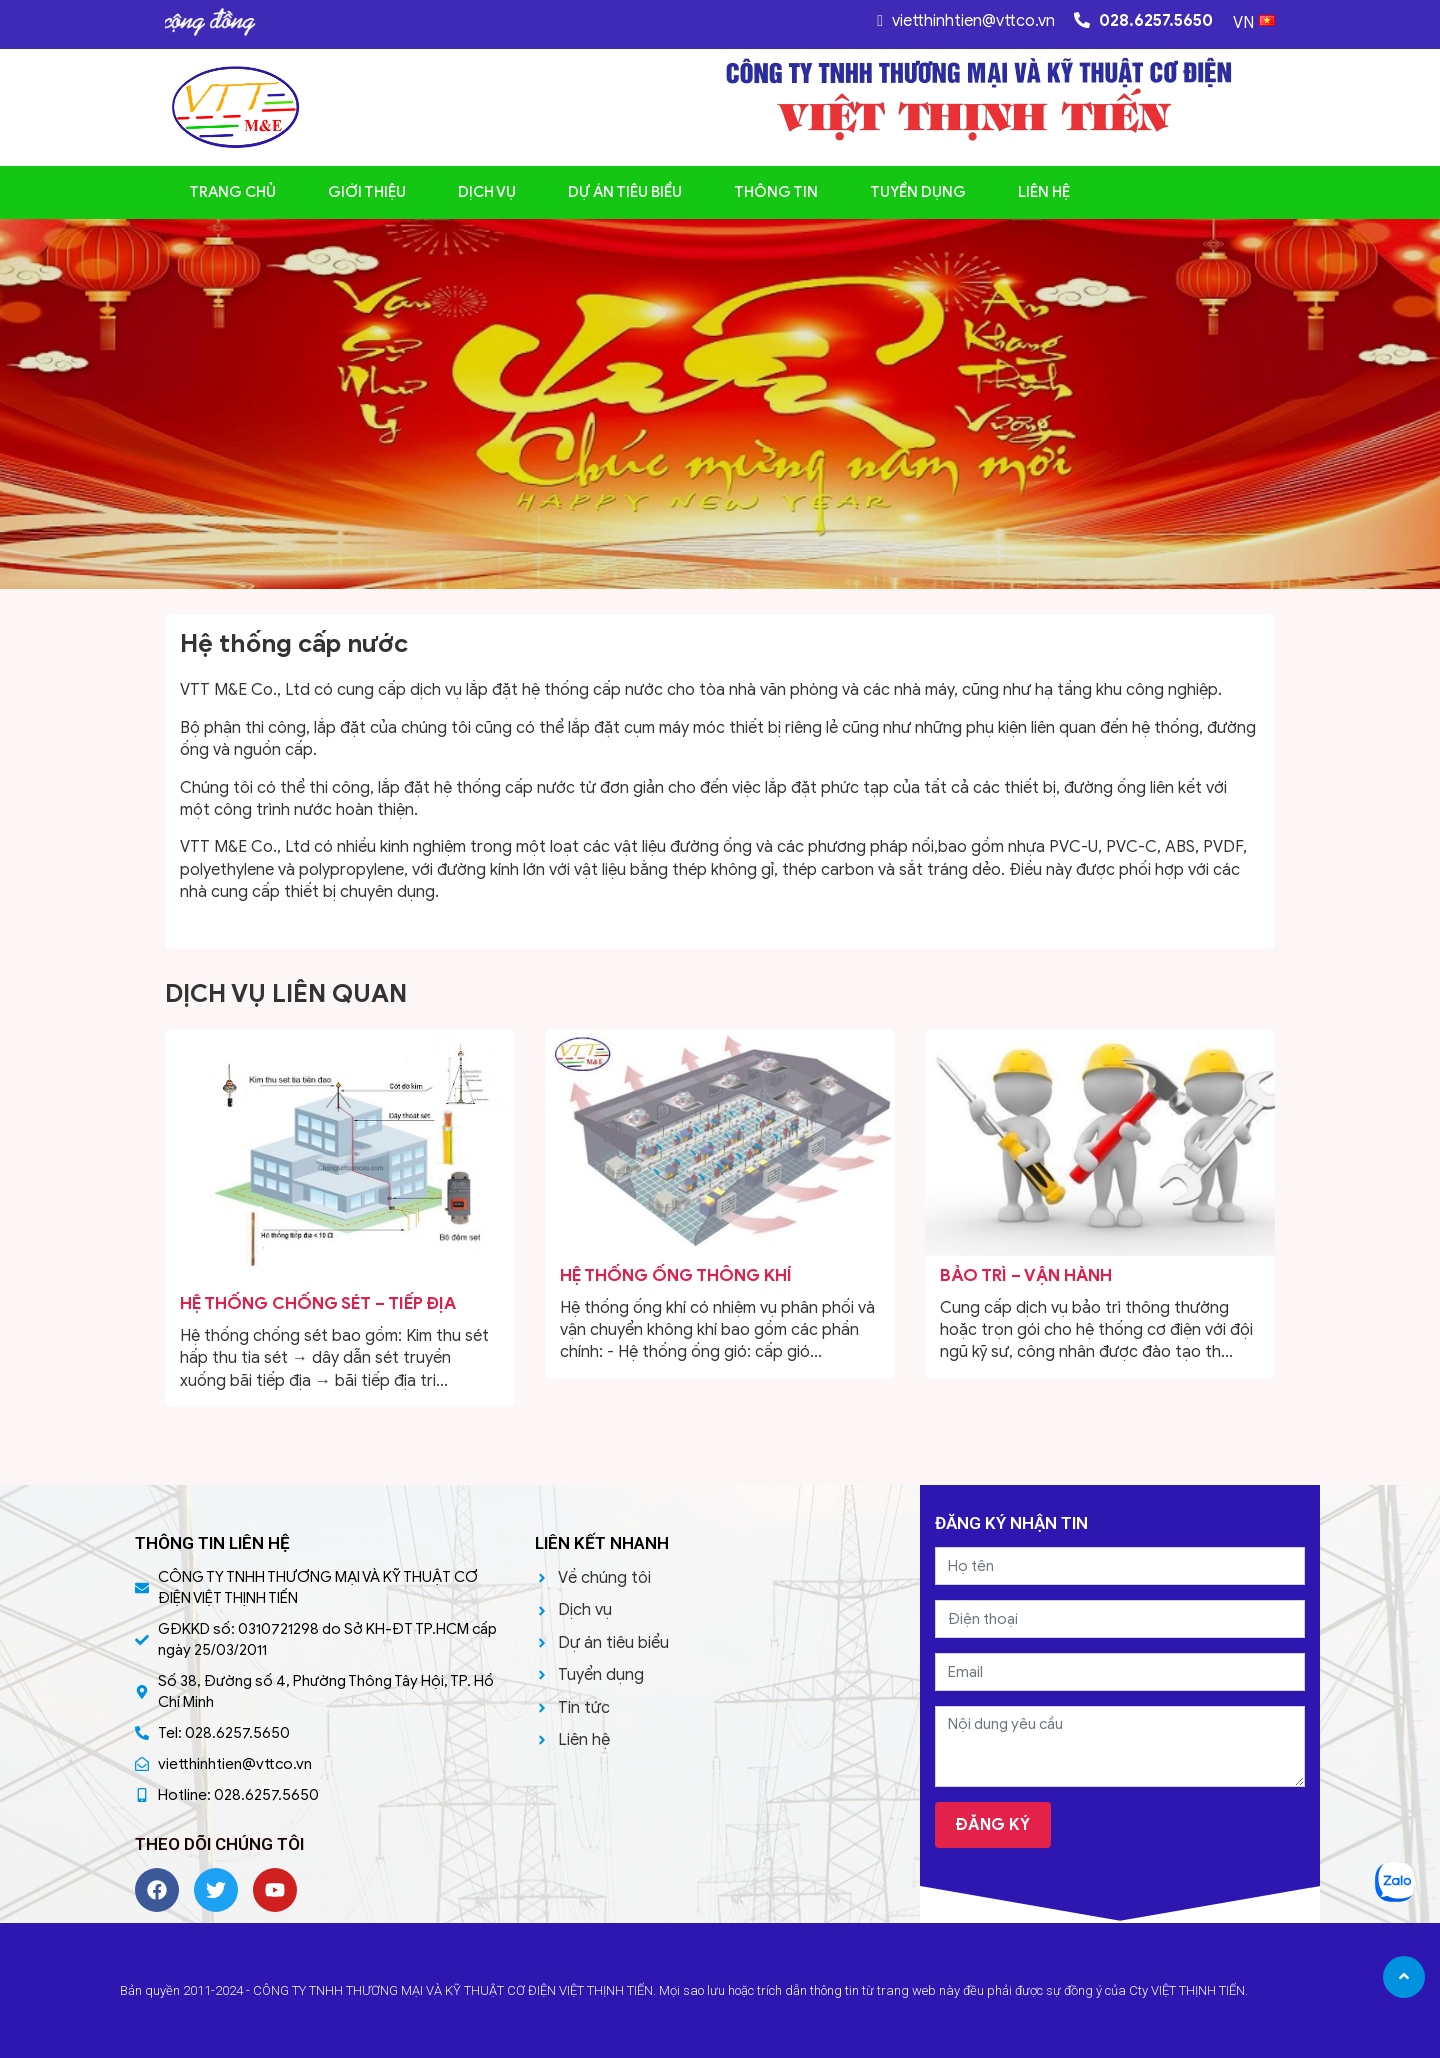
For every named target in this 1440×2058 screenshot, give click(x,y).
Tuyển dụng (918, 192)
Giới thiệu (367, 192)
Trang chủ (232, 192)
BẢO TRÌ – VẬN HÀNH (1026, 1275)
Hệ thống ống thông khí (676, 1275)
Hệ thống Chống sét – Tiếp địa (318, 1303)
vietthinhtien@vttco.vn (966, 21)
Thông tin (776, 192)
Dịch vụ (487, 192)
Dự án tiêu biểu (625, 192)
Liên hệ (1044, 192)
